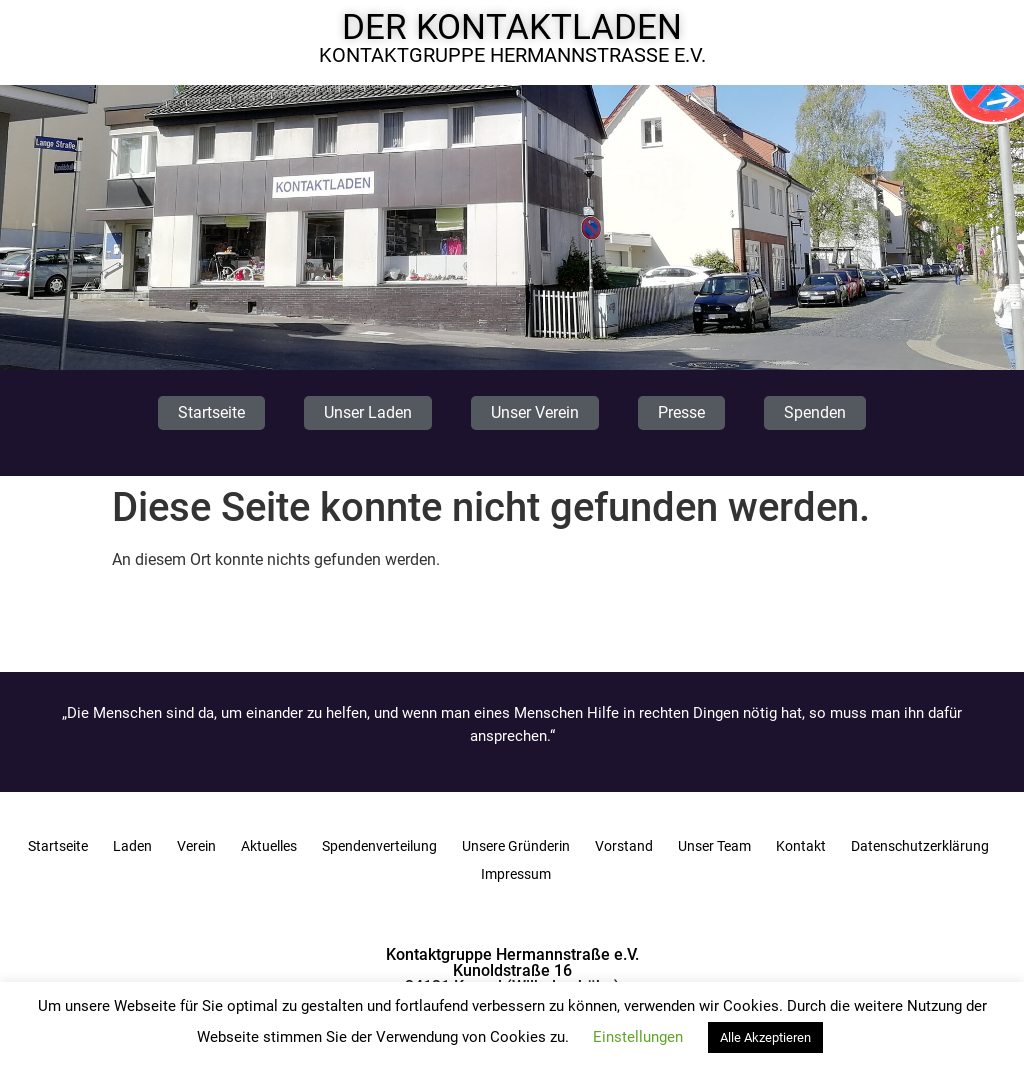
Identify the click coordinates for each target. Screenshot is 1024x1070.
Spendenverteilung (379, 846)
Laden (132, 846)
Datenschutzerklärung (920, 846)
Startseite (58, 846)
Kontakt (801, 846)
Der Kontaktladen (512, 27)
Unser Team (714, 846)
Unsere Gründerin (516, 846)
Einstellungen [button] (638, 1037)
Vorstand (624, 846)
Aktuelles (269, 846)
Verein (196, 846)
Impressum (516, 874)
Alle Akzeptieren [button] (765, 1037)
